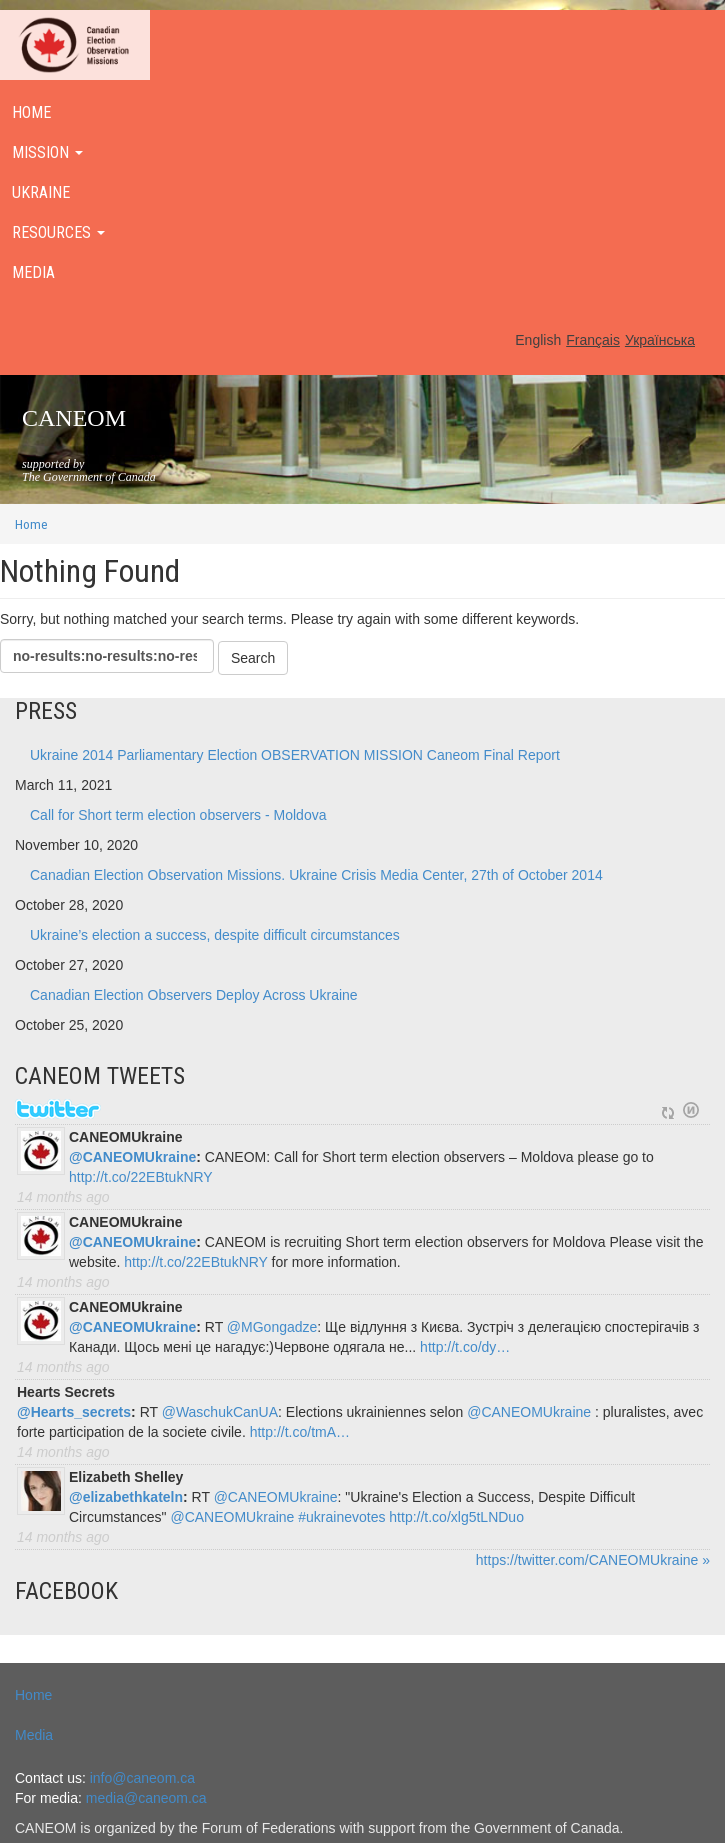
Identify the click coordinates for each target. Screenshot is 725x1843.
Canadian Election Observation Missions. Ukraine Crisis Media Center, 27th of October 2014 (316, 875)
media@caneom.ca (146, 1798)
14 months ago (63, 1197)
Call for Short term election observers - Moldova (178, 815)
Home (31, 524)
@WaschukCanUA (220, 1412)
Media (34, 1735)
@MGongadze (272, 1327)
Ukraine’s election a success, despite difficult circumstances (215, 935)
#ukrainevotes (341, 1517)
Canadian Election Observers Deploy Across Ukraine (194, 995)
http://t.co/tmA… (300, 1432)
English (538, 340)
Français (593, 340)
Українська (660, 340)
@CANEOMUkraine (132, 1157)
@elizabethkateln (126, 1497)
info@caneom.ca (142, 1778)
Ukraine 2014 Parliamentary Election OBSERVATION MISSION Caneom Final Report (295, 755)
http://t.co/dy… (465, 1347)
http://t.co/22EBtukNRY (141, 1177)
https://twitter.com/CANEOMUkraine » (593, 1560)
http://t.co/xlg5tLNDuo (456, 1517)
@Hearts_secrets (74, 1412)
